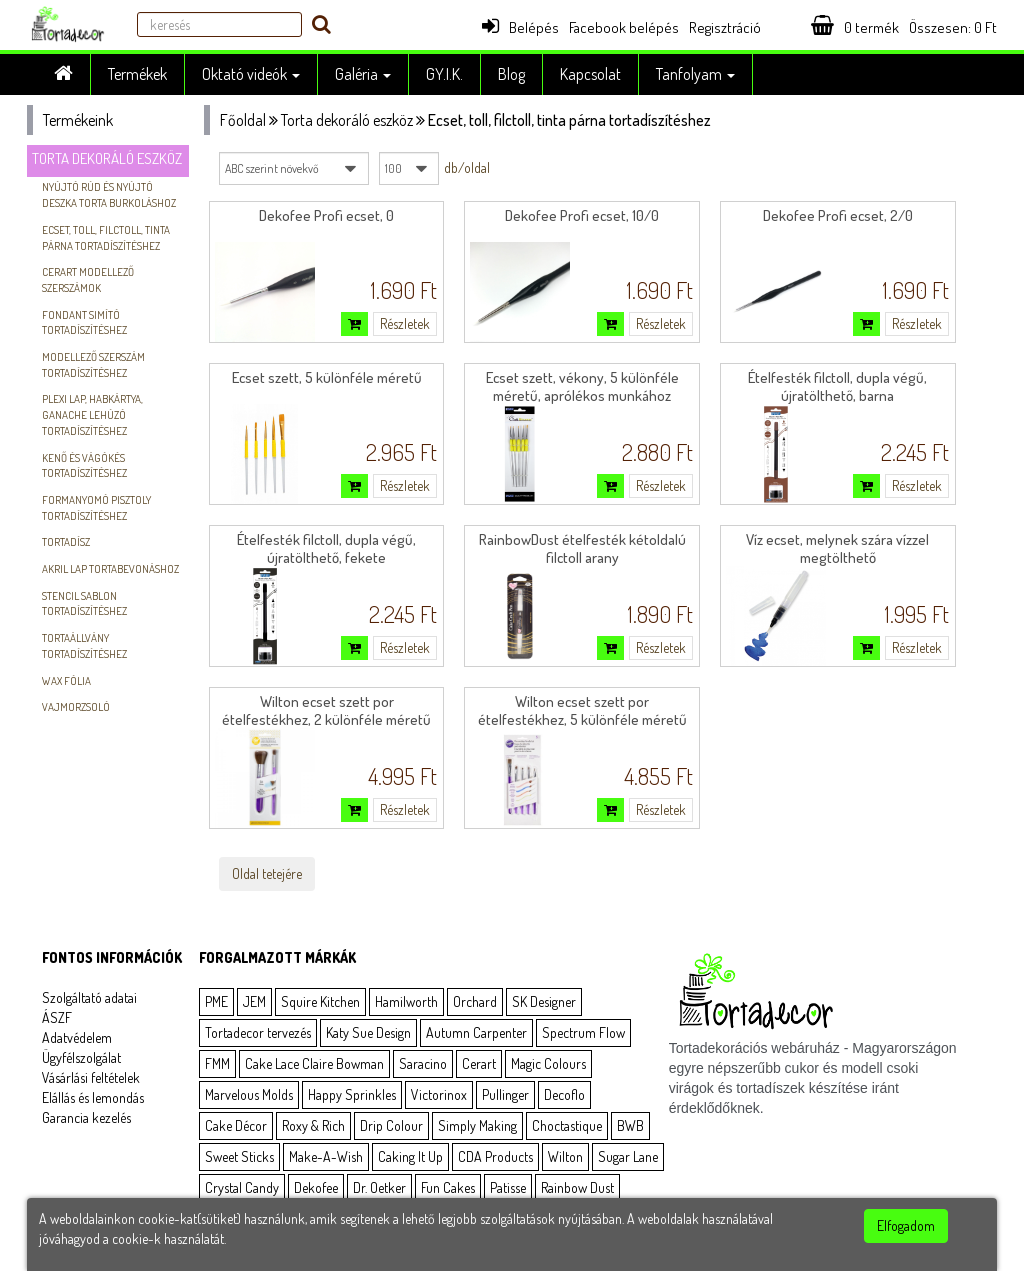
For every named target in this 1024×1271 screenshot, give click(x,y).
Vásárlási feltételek (91, 1077)
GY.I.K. (444, 74)
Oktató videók (251, 74)
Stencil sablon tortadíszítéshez (84, 604)
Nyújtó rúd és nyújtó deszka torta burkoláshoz (109, 195)
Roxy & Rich (313, 1125)
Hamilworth (406, 1001)
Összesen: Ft (953, 27)
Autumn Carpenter (476, 1032)
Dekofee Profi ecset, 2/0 (838, 215)
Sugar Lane (628, 1156)
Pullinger (505, 1094)
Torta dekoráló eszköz (107, 158)
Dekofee (316, 1187)
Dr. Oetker (379, 1187)
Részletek (405, 323)
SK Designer (544, 1001)
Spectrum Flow (583, 1032)
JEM (254, 1001)
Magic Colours (548, 1063)
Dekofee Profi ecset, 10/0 (582, 215)
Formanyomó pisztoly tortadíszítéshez (96, 508)
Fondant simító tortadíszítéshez (84, 323)
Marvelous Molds (249, 1094)
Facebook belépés (624, 27)
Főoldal (243, 120)
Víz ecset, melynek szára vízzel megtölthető (837, 548)
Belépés (520, 27)
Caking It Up (410, 1156)
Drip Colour (391, 1125)
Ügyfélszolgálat (81, 1057)
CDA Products (495, 1156)
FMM (217, 1063)
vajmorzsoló (76, 707)
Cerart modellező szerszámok (88, 280)
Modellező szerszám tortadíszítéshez (93, 365)
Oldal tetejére (267, 873)
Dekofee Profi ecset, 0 (326, 215)
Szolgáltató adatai (89, 997)
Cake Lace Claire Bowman (314, 1063)
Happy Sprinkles (352, 1094)
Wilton (565, 1156)
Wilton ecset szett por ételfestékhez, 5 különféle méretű (582, 710)
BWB (630, 1125)
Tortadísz (66, 542)
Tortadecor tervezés (258, 1032)
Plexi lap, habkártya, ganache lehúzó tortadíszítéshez (92, 414)
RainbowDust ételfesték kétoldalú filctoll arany (582, 548)
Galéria (363, 74)
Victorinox (439, 1094)
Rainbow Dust (577, 1187)
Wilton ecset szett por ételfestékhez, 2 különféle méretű (326, 710)
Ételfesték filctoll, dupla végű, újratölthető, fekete (326, 548)
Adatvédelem (77, 1037)
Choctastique (567, 1125)
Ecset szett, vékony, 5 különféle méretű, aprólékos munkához (582, 386)
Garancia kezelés (86, 1117)
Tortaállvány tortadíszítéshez (84, 646)
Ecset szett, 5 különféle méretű (327, 377)
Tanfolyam (695, 74)
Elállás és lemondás (93, 1097)
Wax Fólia (66, 681)
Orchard (475, 1001)
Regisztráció (725, 27)
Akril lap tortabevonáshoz (110, 569)
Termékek (137, 74)
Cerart (479, 1063)
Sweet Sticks (239, 1156)
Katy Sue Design (368, 1032)
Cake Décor (236, 1125)
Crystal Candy (242, 1187)
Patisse (508, 1187)
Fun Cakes (448, 1187)
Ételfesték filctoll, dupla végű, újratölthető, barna (837, 386)
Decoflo (564, 1094)
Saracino (423, 1063)
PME (216, 1001)
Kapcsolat (590, 74)
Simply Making (477, 1125)
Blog (511, 74)
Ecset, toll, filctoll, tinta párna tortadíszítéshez (106, 238)
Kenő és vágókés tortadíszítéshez (84, 466)
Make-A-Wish (326, 1156)
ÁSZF (57, 1017)
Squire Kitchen (320, 1001)
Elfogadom (906, 1225)
